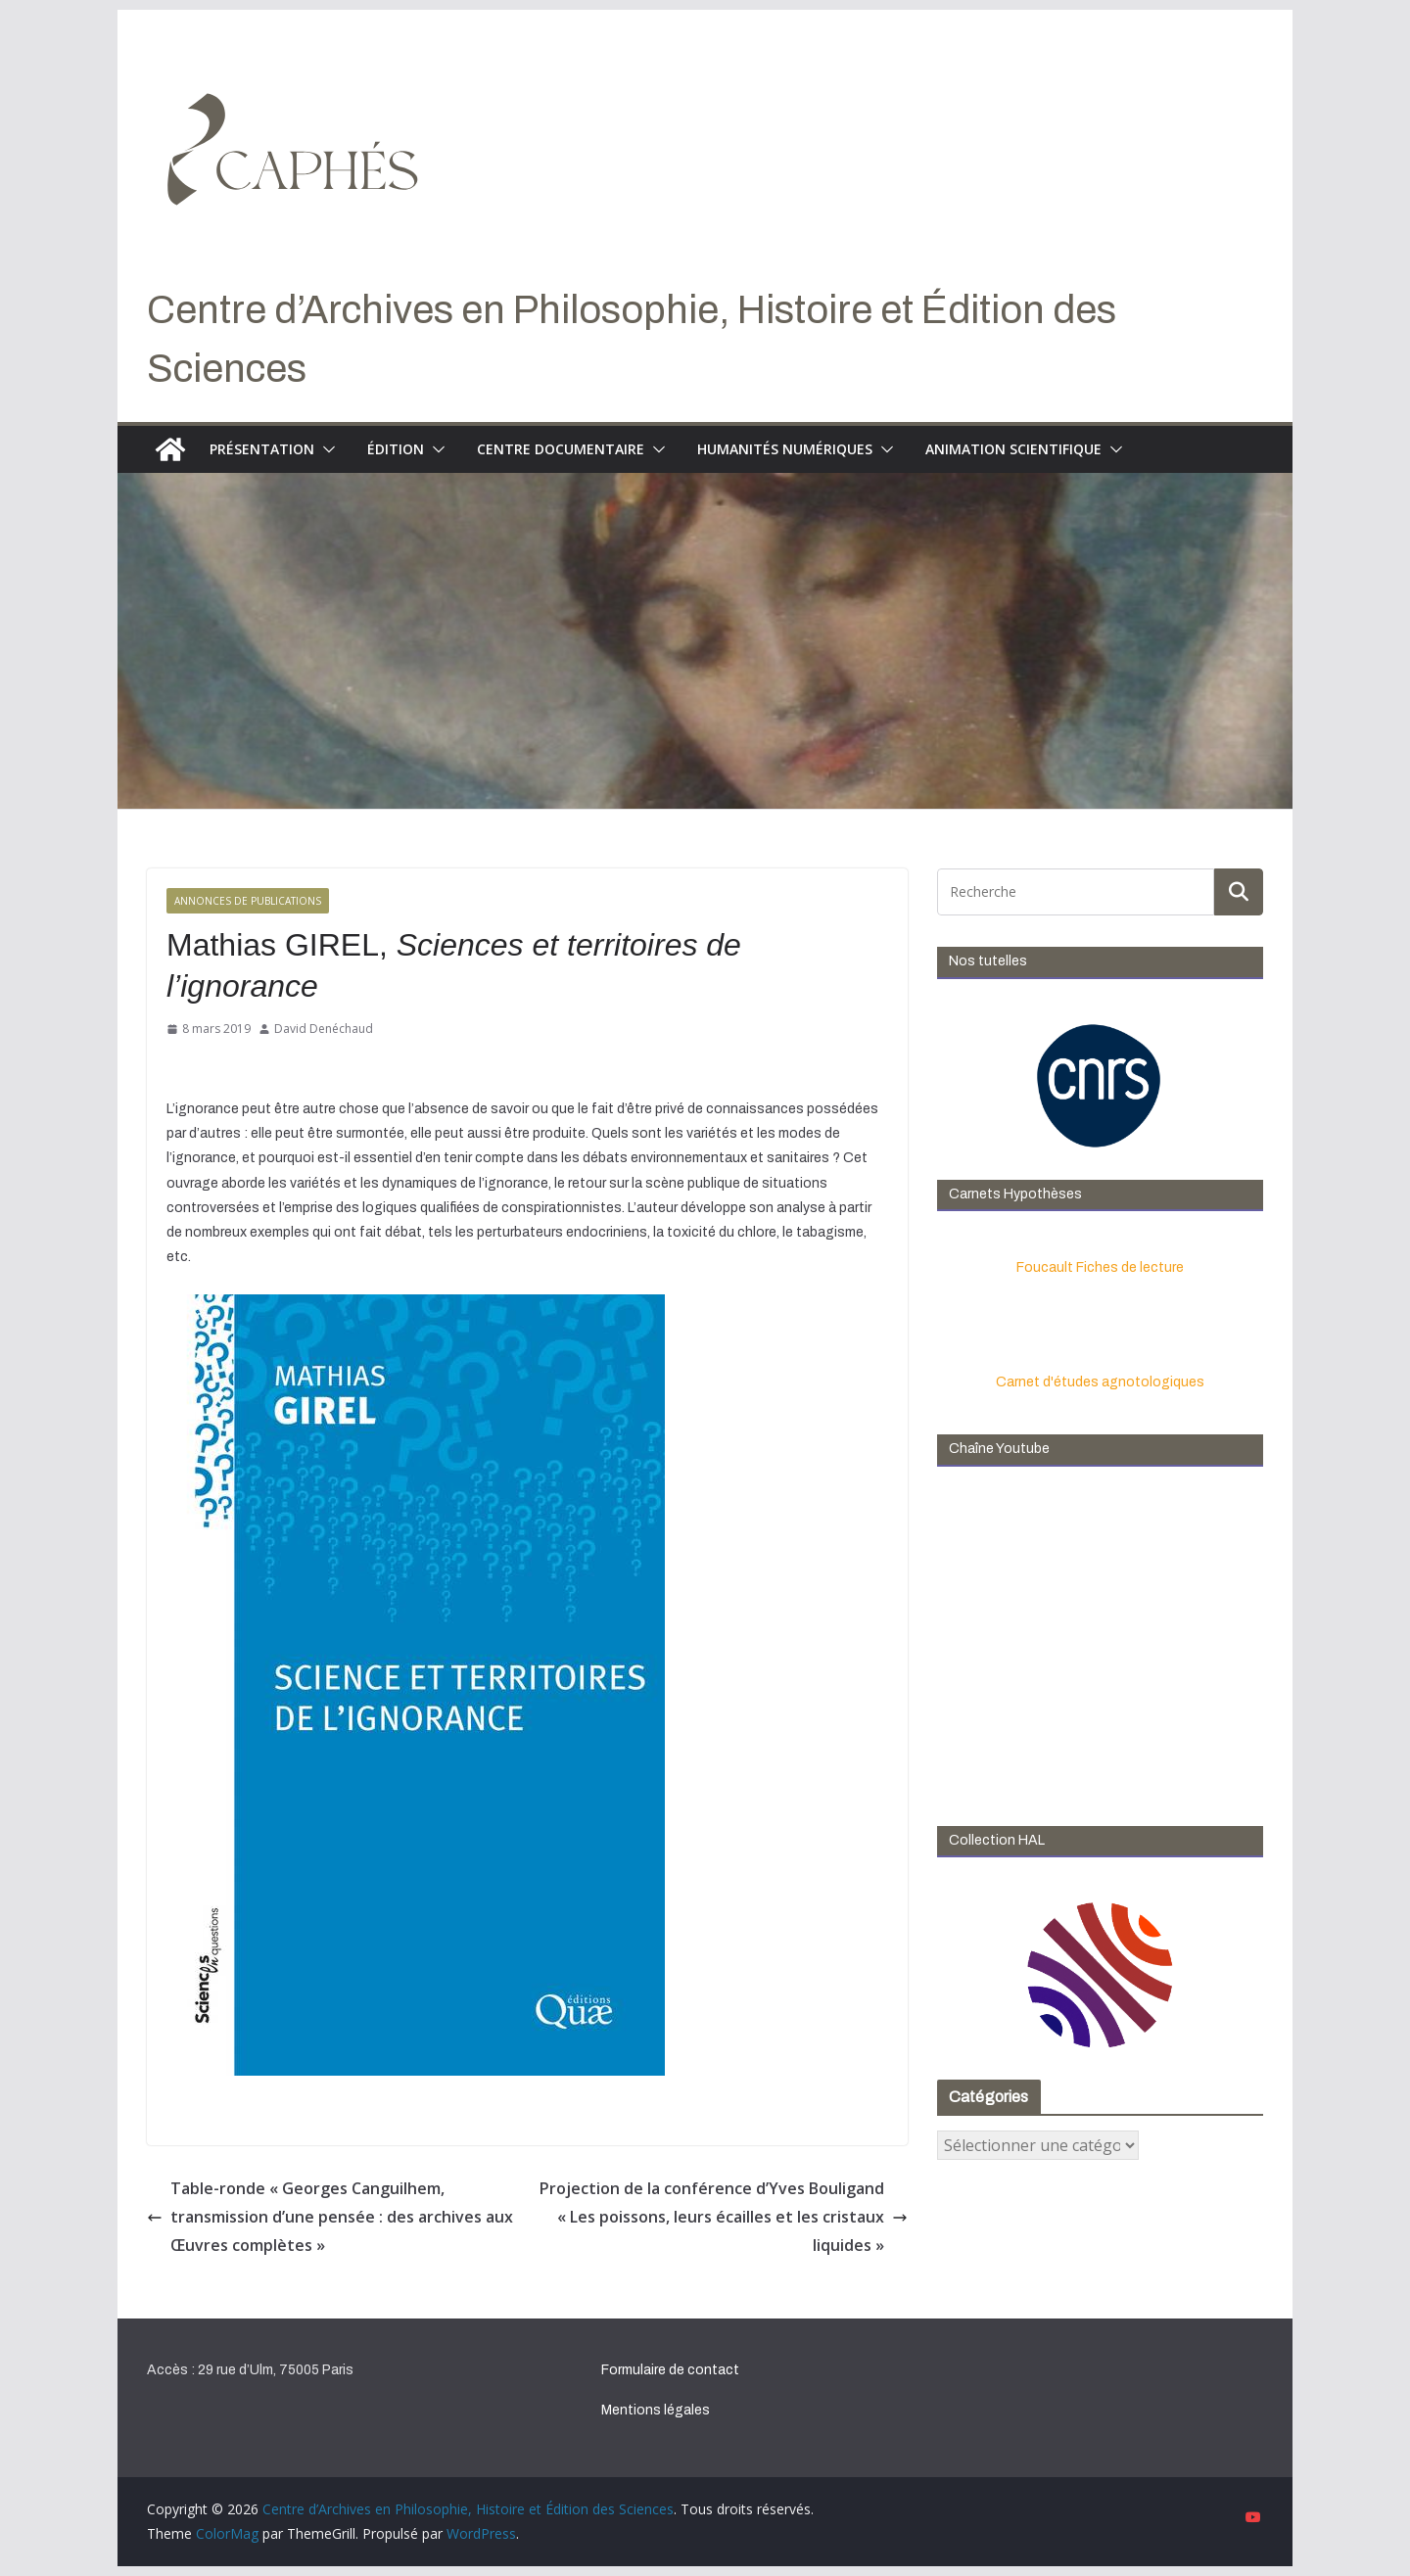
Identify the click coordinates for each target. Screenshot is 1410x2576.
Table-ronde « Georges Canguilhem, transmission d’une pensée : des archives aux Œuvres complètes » (330, 2217)
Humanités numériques (784, 449)
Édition (395, 449)
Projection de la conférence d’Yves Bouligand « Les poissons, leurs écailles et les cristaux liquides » (724, 2217)
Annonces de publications (247, 901)
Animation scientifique (1013, 449)
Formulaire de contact (670, 2370)
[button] (325, 449)
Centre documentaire (560, 449)
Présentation (262, 449)
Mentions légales (655, 2410)
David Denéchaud (323, 1028)
